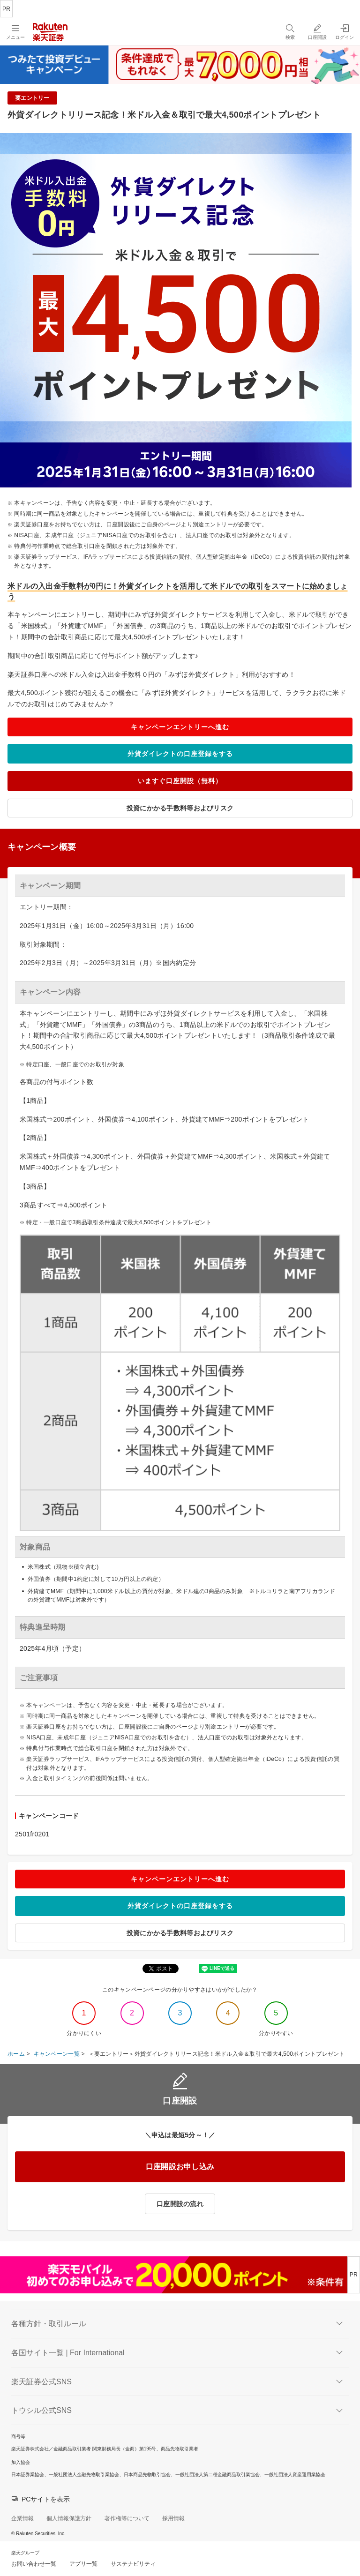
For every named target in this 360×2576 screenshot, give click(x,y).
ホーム (16, 2054)
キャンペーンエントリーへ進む (180, 727)
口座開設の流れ (180, 2204)
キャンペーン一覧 (57, 2054)
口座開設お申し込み (180, 2167)
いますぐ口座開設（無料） (180, 781)
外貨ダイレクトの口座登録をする (180, 753)
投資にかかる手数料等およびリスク (180, 808)
